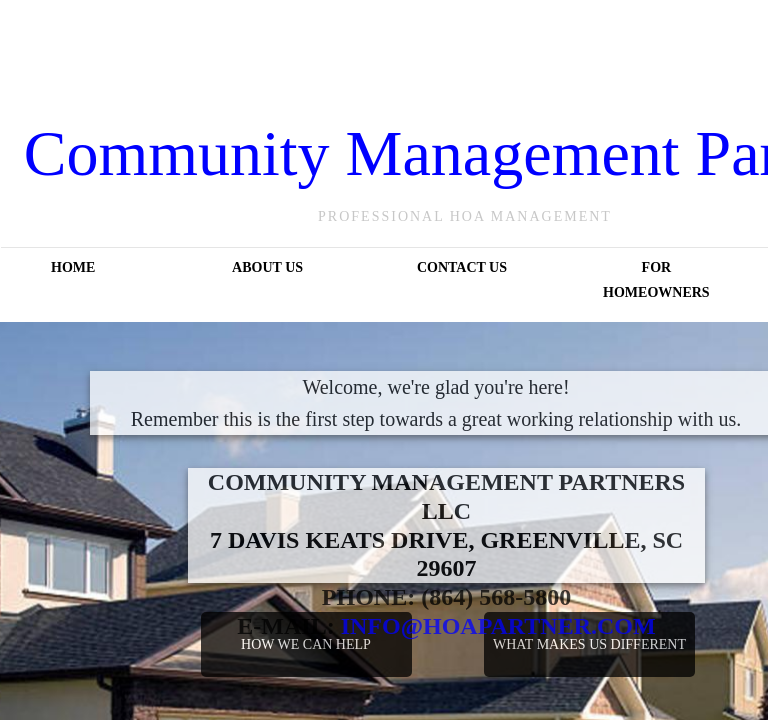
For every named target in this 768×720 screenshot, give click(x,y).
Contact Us (462, 267)
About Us (267, 267)
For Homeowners (656, 280)
